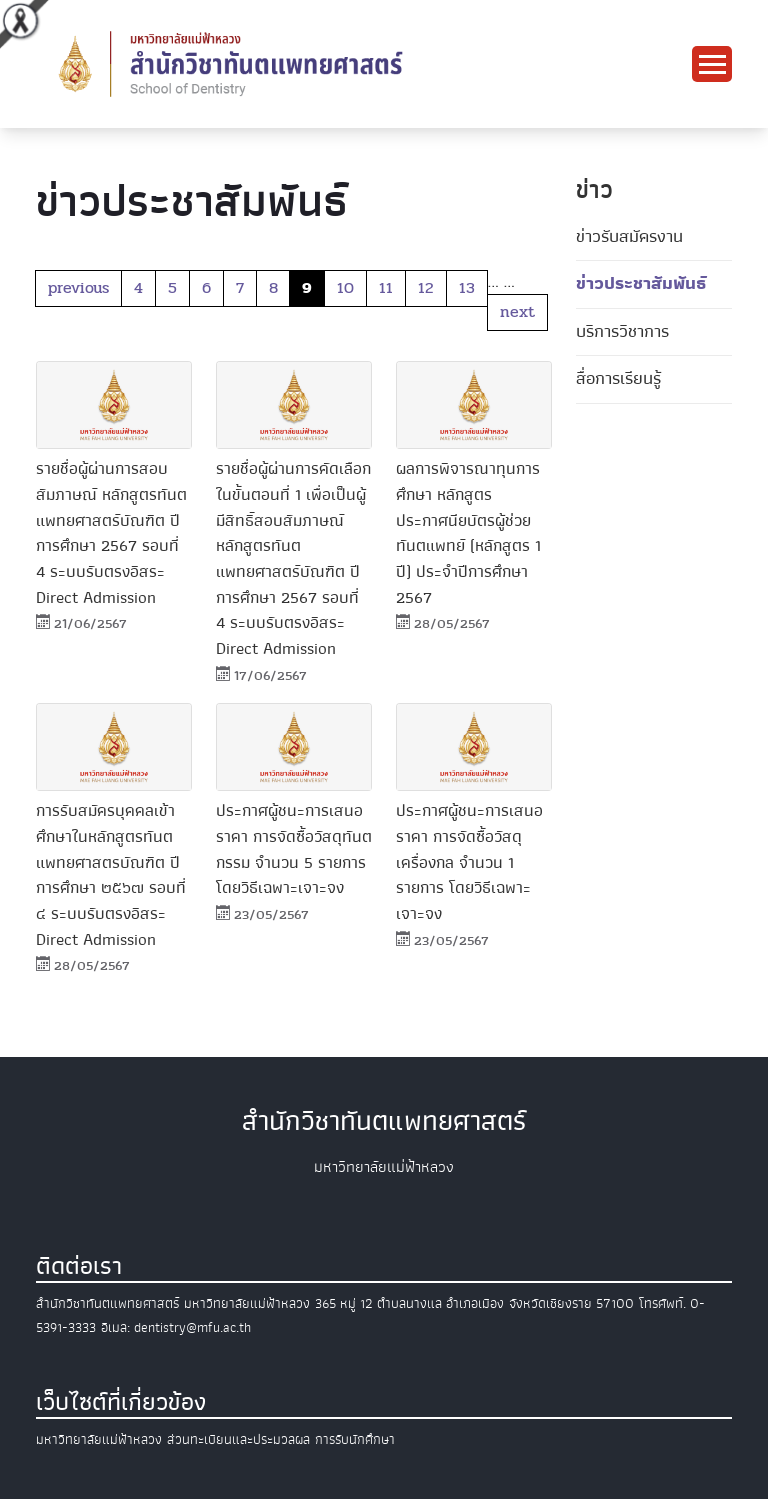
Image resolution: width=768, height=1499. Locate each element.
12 (426, 287)
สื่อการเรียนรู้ (618, 378)
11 (386, 287)
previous (78, 287)
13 (467, 287)
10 (345, 287)
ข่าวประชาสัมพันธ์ (641, 283)
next (517, 311)
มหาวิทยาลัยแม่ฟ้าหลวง (99, 1439)
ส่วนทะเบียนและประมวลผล (238, 1439)
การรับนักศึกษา (355, 1439)
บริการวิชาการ (622, 331)
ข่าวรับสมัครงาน (629, 236)
